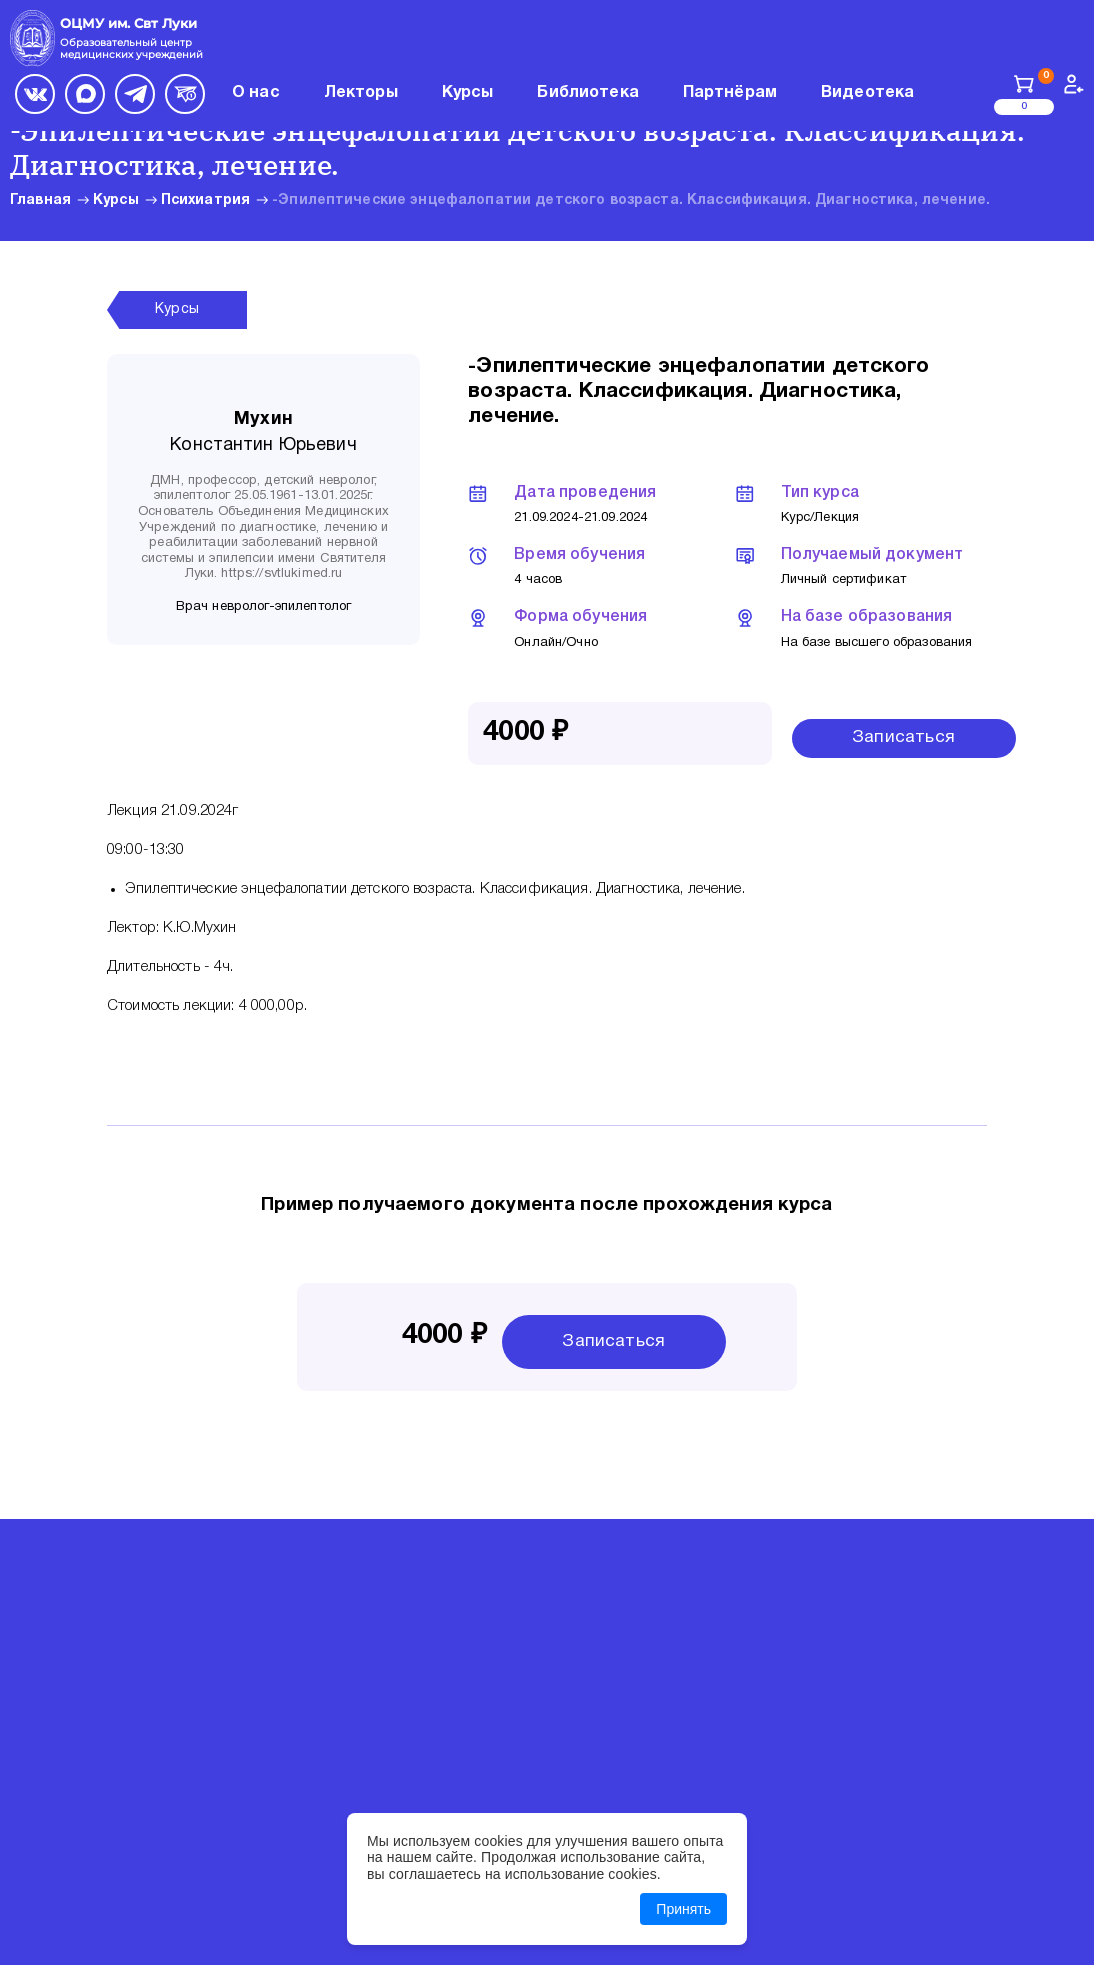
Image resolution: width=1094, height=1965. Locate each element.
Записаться (903, 737)
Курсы (116, 200)
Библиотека (587, 93)
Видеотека (867, 93)
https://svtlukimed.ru (281, 574)
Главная (40, 200)
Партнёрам (730, 93)
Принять (683, 1909)
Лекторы (361, 93)
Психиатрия (205, 200)
